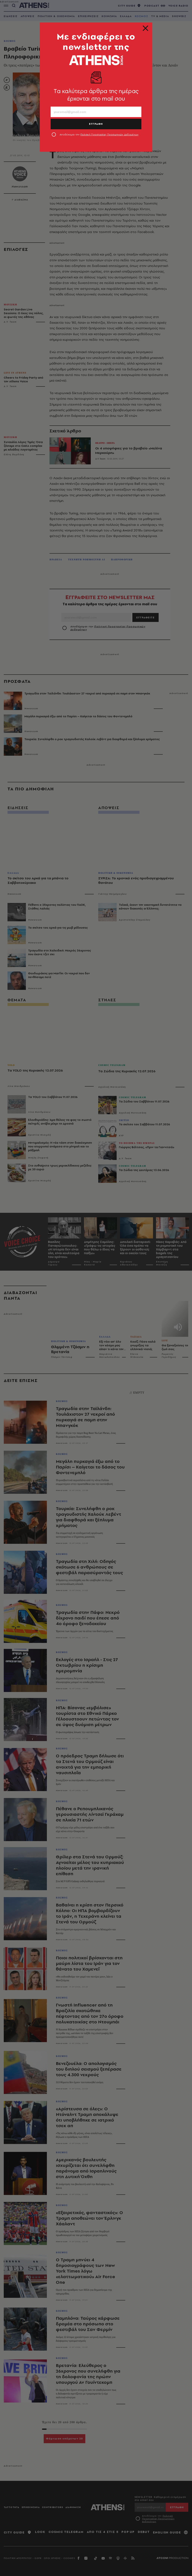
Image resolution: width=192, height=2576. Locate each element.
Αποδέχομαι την (99, 134)
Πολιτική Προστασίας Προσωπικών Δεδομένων (109, 134)
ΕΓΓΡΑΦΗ (96, 124)
